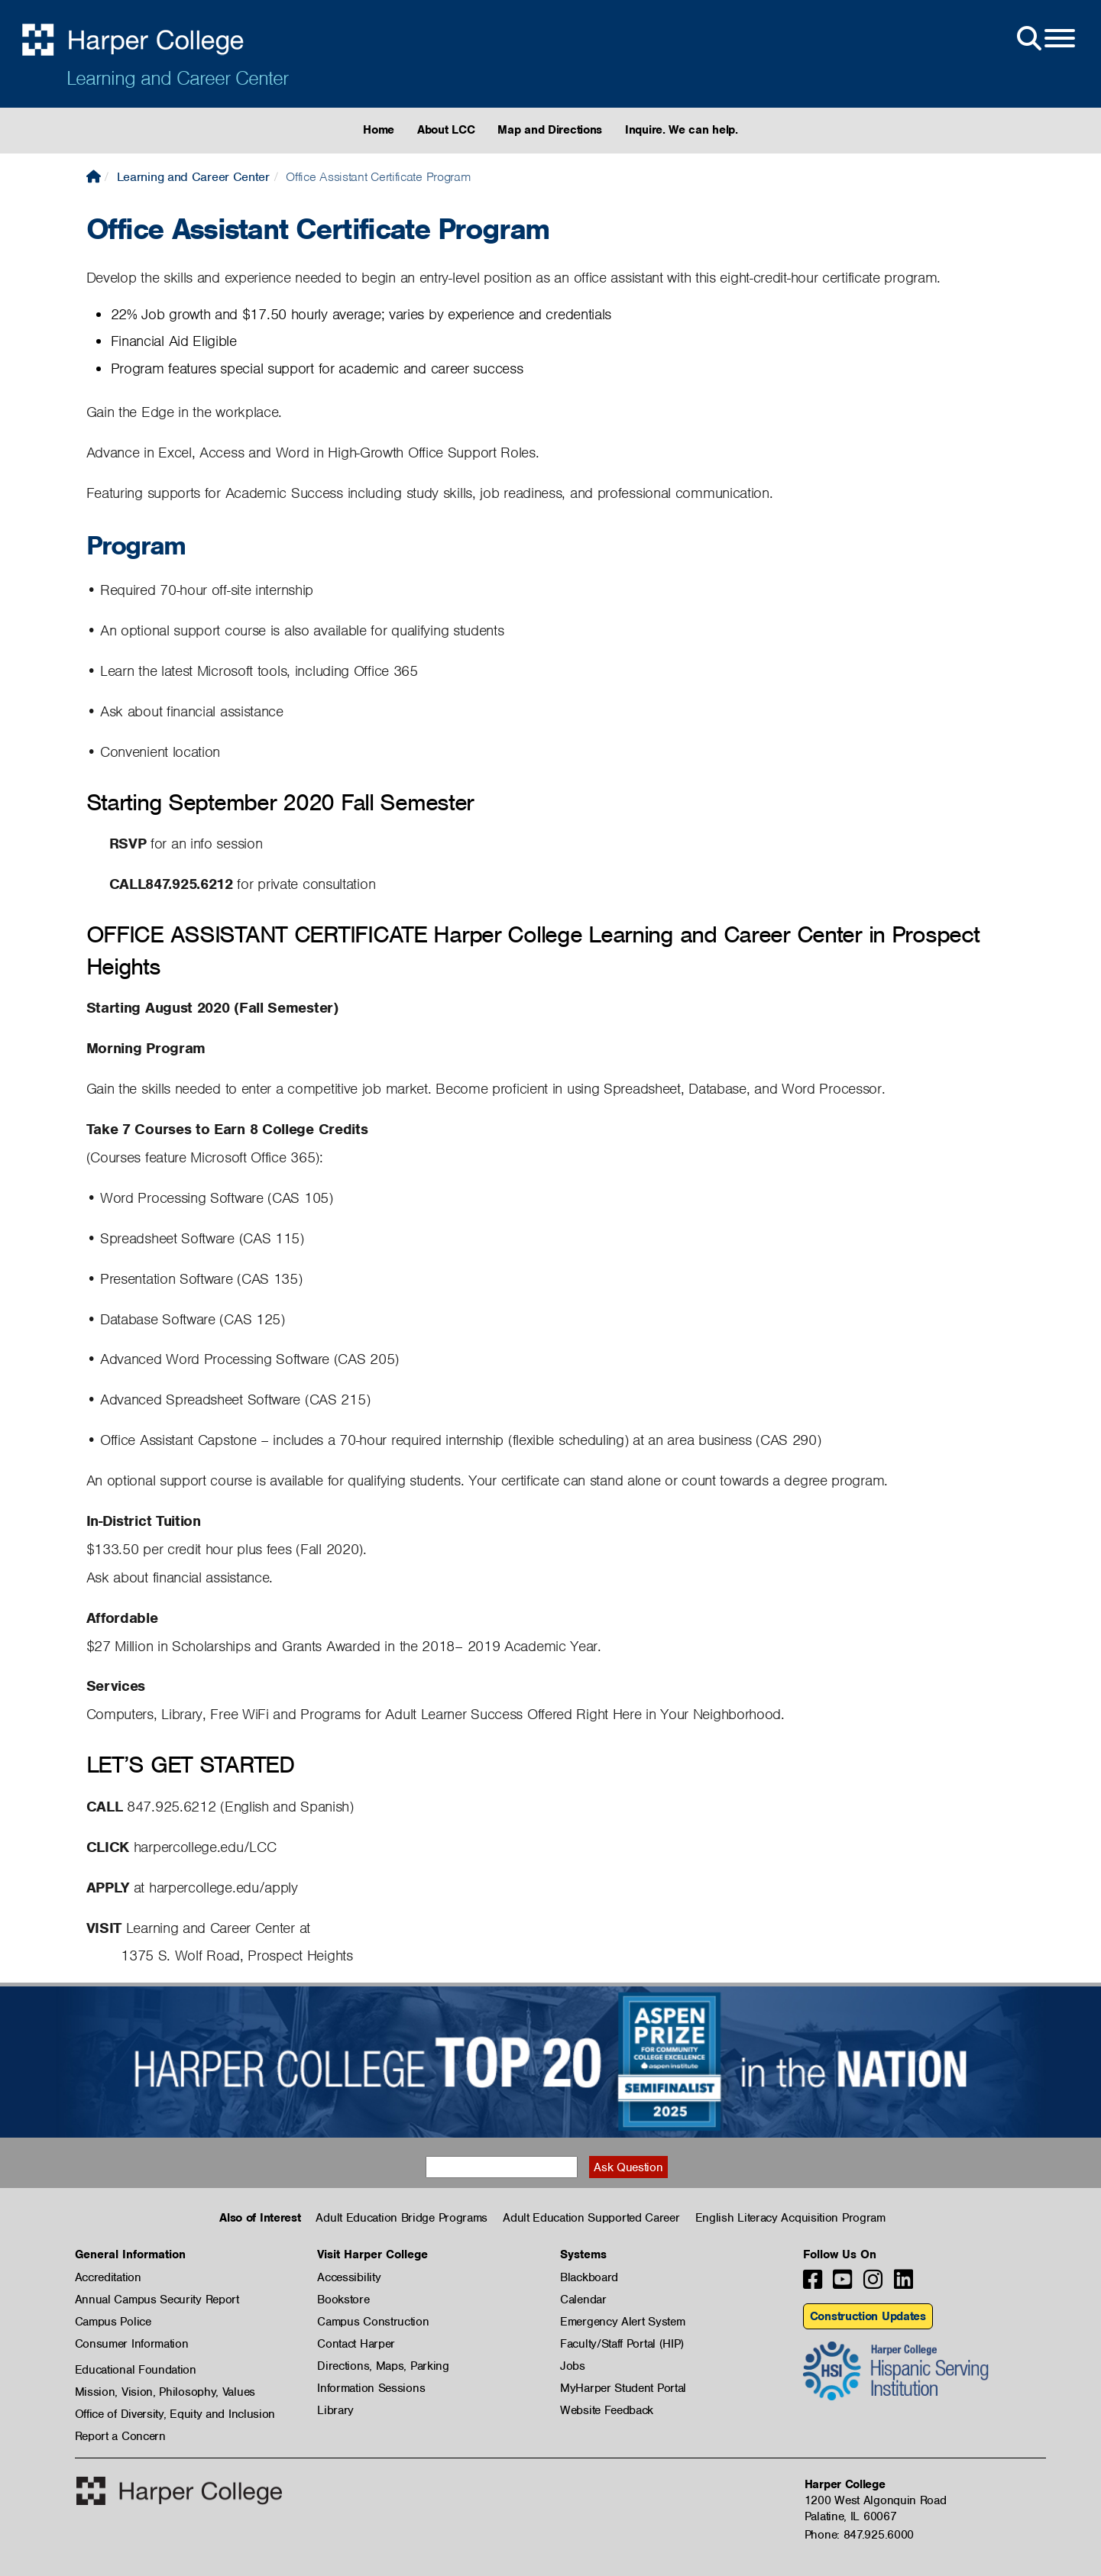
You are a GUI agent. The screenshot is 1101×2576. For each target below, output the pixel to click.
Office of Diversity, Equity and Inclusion (175, 2414)
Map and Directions (549, 129)
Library (335, 2410)
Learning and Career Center (177, 78)
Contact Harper (356, 2343)
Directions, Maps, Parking (383, 2366)
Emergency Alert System (622, 2321)
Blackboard (589, 2277)
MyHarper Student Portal (623, 2388)
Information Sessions (371, 2388)
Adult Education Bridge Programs (401, 2217)
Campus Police (113, 2321)
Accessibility (348, 2277)
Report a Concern (120, 2436)
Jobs (572, 2366)
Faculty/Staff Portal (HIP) (622, 2343)
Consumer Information (132, 2343)
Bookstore (343, 2299)
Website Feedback (606, 2410)
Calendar (583, 2299)
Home (378, 129)
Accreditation (108, 2277)
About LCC (445, 129)
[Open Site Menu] (1044, 39)
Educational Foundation (135, 2369)
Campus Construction (373, 2321)
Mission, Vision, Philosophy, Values (165, 2392)
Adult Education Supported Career (591, 2217)
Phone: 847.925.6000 (859, 2534)
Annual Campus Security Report (157, 2299)
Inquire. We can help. (681, 129)
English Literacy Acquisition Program (790, 2217)
